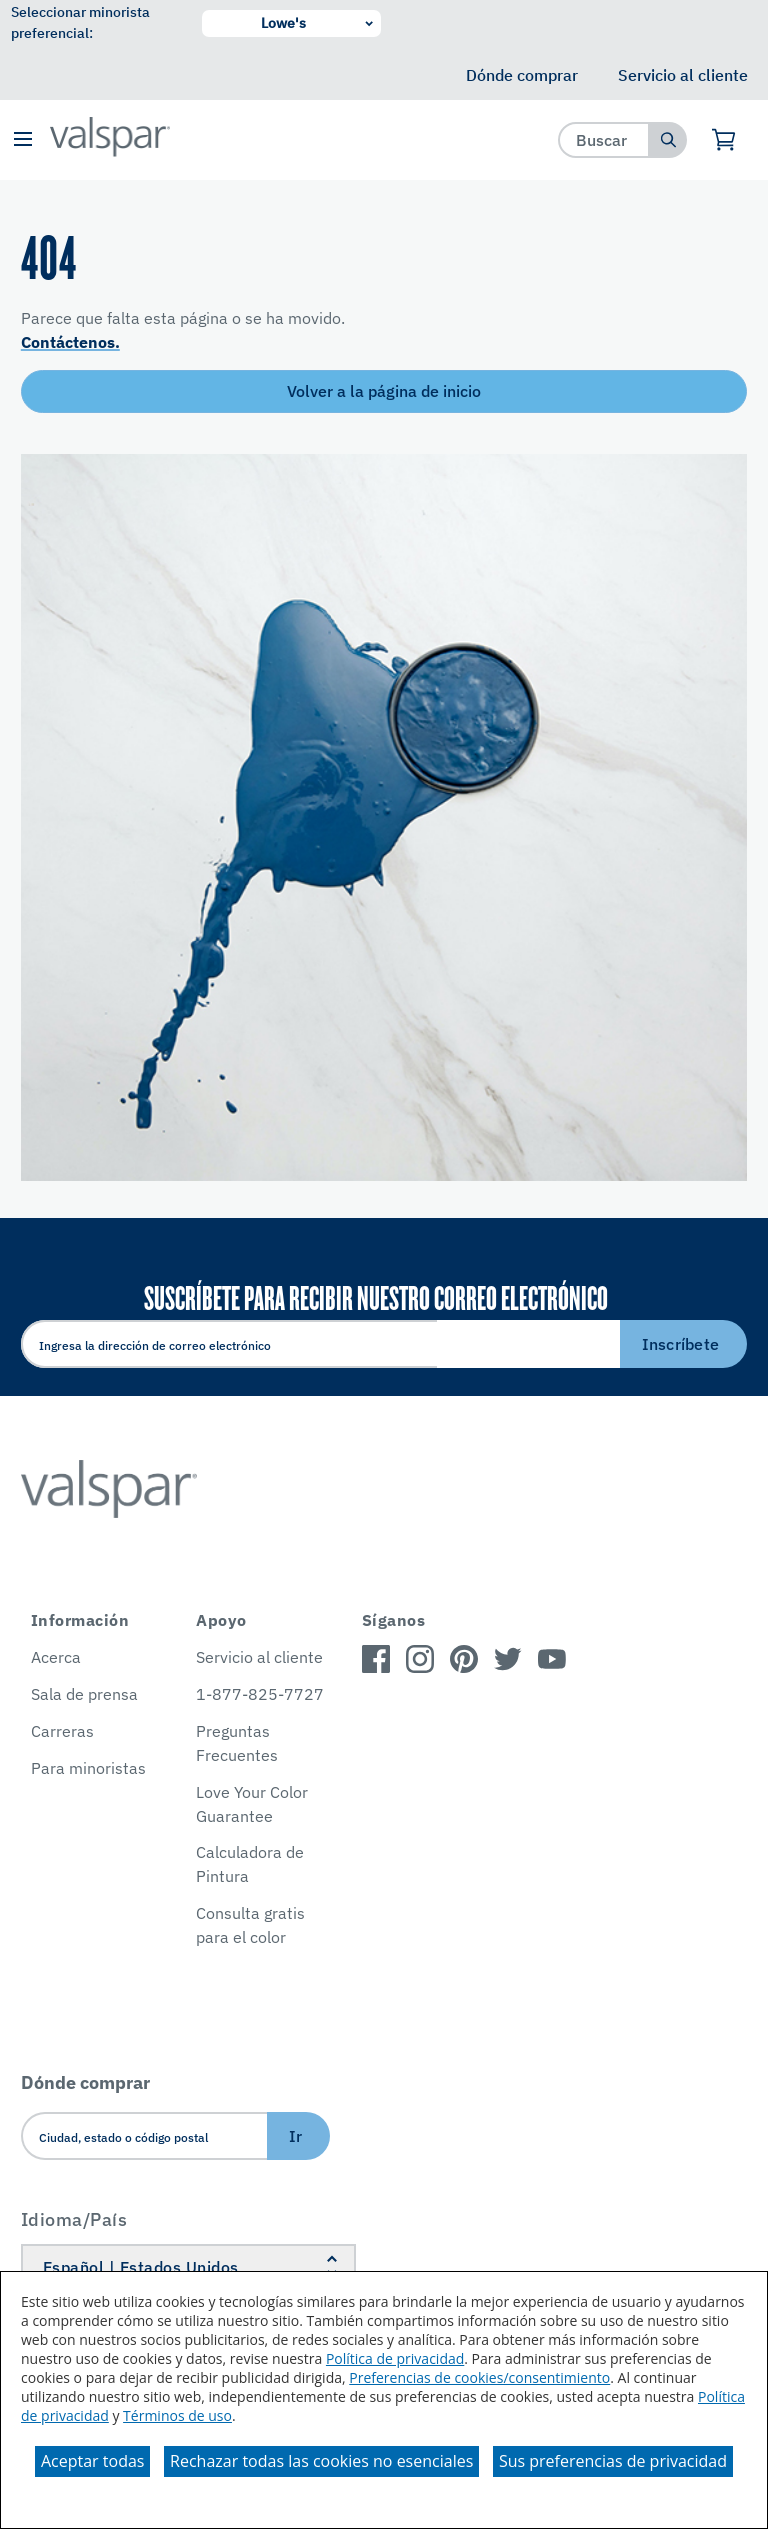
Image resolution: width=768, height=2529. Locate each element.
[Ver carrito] (724, 140)
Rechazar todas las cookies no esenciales (321, 2461)
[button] (22, 140)
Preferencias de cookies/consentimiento (479, 2377)
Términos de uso (177, 2415)
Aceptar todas (92, 2461)
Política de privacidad (395, 2358)
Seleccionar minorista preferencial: (80, 22)
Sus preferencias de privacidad (613, 2461)
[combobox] (604, 139)
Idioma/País (74, 2219)
